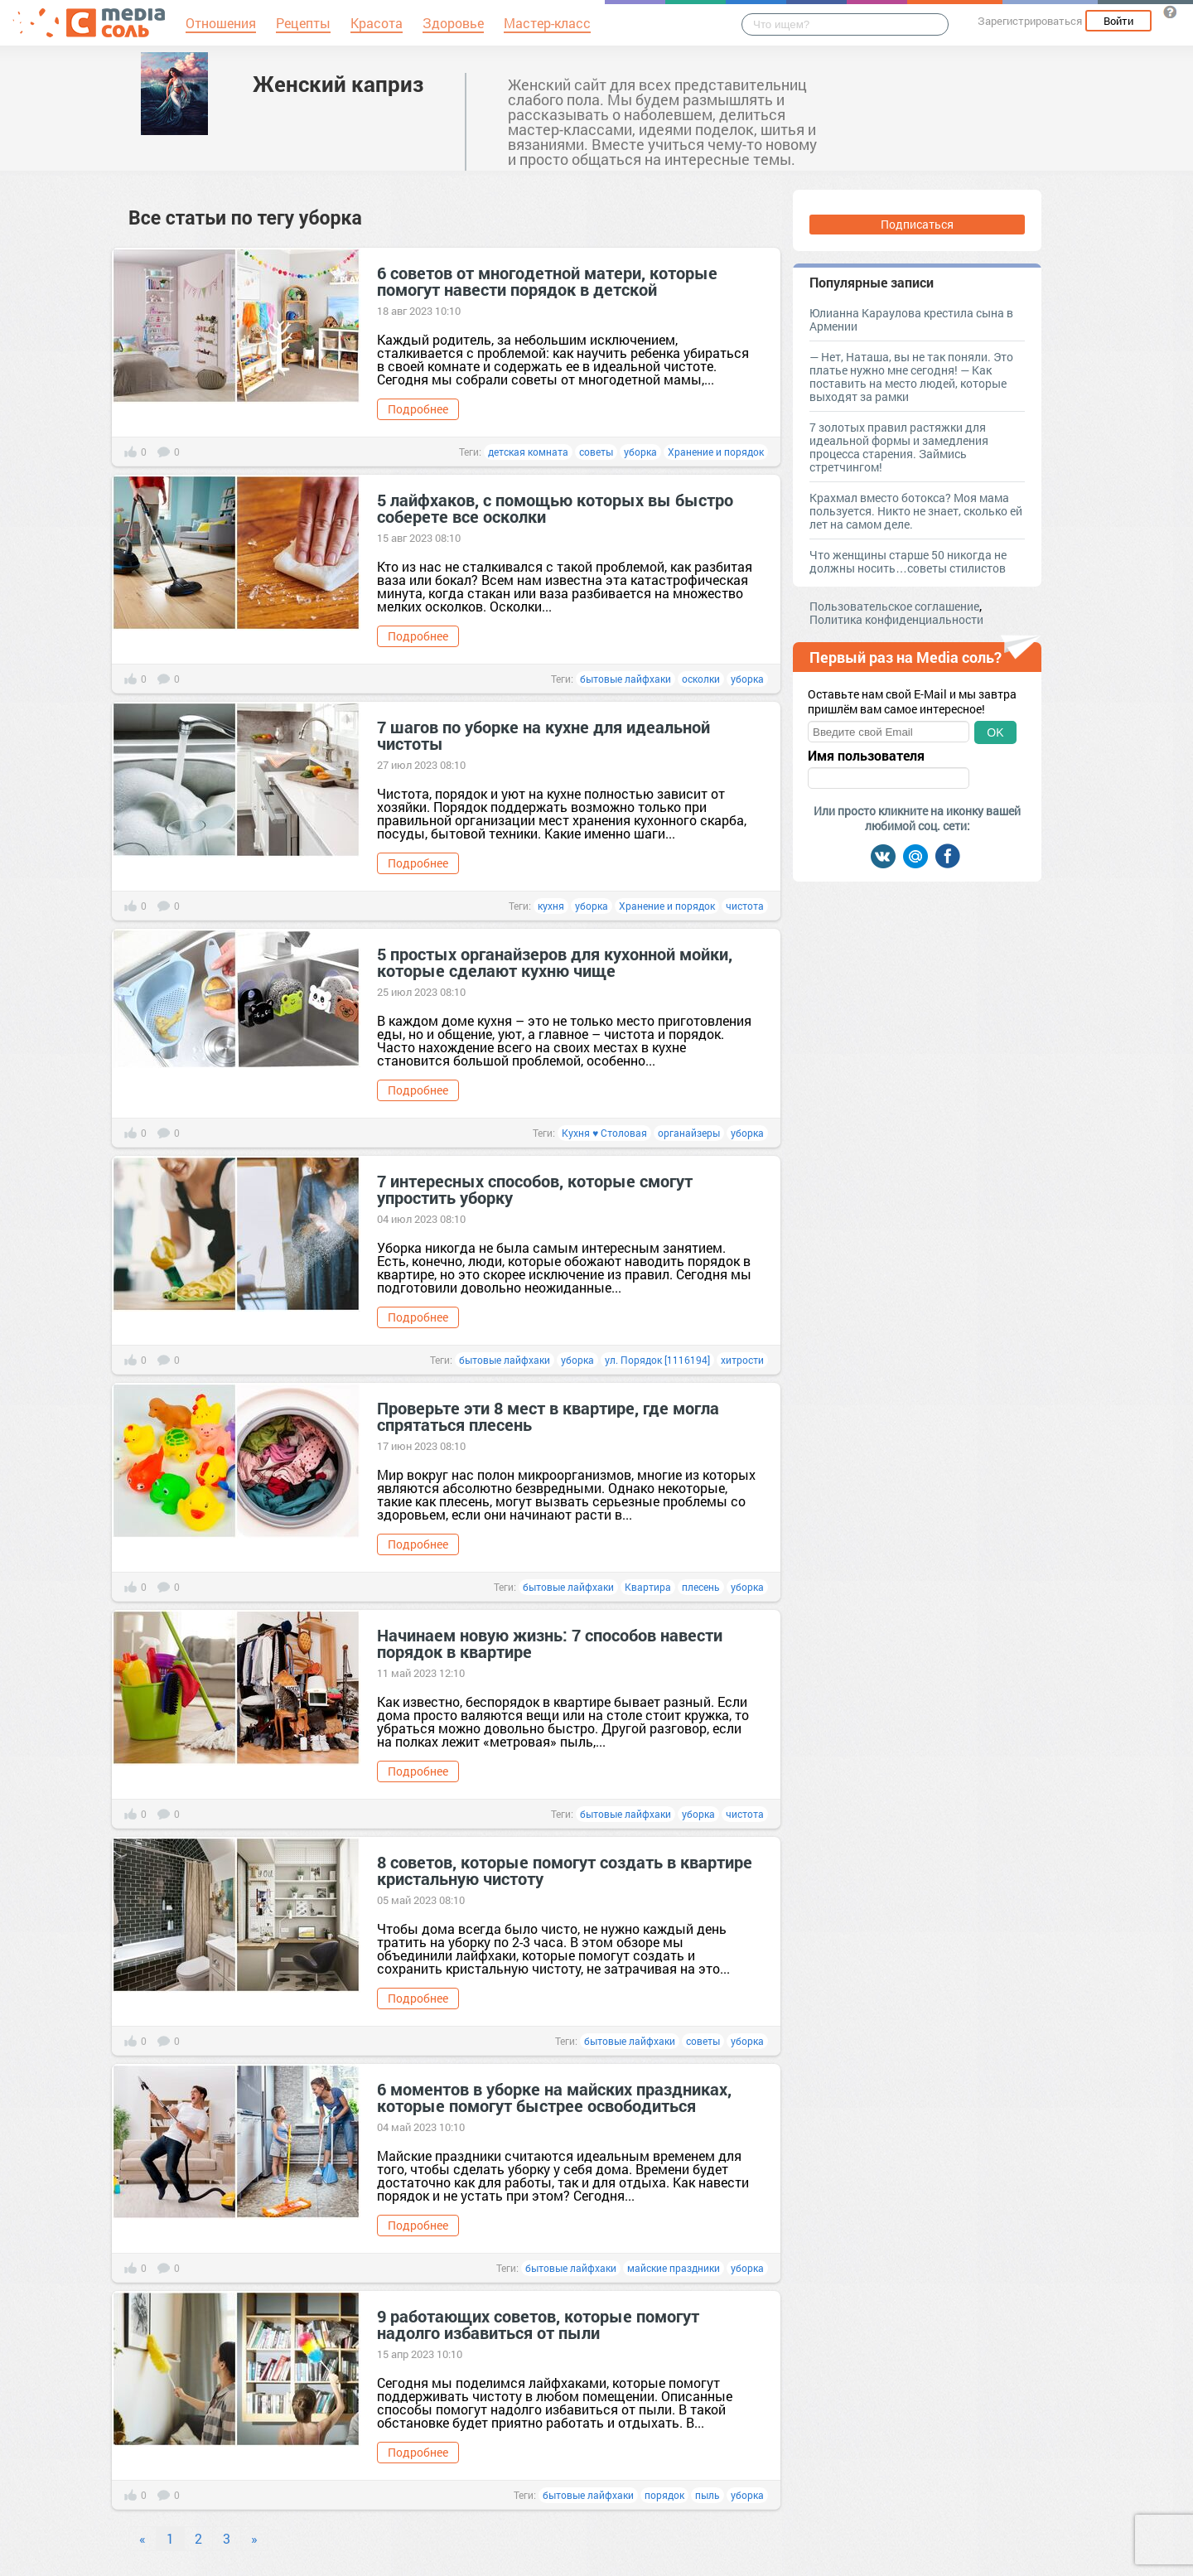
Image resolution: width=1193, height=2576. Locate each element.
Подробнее (418, 409)
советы (596, 451)
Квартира (648, 1586)
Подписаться (917, 224)
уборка (640, 451)
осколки (701, 678)
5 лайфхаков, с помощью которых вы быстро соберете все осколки (555, 507)
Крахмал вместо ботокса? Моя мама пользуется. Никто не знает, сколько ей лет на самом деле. (915, 511)
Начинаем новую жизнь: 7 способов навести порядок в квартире (549, 1643)
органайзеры (689, 1132)
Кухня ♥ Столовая (604, 1132)
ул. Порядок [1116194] (657, 1359)
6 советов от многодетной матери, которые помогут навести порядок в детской (547, 280)
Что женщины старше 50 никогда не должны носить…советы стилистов (908, 561)
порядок (664, 2494)
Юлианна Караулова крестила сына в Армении (911, 319)
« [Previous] (142, 2538)
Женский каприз (338, 84)
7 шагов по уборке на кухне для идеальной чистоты (543, 735)
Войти (1118, 20)
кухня (551, 905)
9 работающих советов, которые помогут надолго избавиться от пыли (538, 2324)
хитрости (742, 1359)
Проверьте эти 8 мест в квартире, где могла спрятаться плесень (548, 1416)
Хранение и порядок (716, 451)
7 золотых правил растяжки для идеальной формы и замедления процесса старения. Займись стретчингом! (898, 447)
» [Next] (254, 2538)
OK (995, 732)
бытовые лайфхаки (625, 678)
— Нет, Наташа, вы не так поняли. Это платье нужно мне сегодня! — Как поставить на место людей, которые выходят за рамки (911, 376)
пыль (707, 2494)
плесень (701, 1586)
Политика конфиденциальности (896, 619)
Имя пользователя (866, 755)
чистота (745, 905)
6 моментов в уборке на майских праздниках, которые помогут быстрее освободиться (554, 2097)
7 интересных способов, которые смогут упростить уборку (535, 1189)
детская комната (528, 451)
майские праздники (673, 2267)
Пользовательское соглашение (894, 606)
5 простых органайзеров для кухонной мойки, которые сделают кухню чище (554, 962)
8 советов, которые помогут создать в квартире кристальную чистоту (564, 1870)
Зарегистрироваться (1030, 20)
